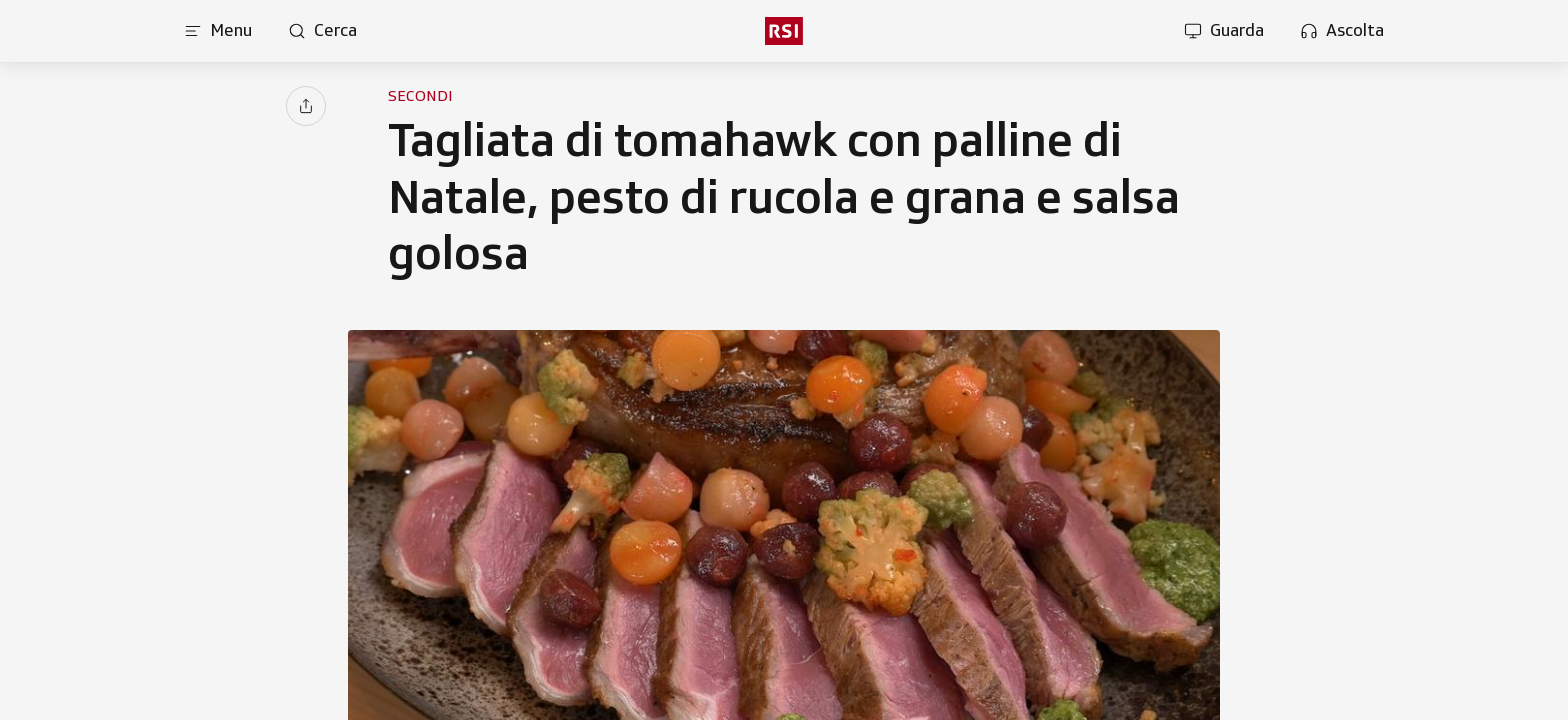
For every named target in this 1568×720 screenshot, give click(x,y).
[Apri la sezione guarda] (1224, 31)
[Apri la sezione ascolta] (1342, 31)
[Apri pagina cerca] (322, 31)
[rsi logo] (784, 31)
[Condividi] (306, 106)
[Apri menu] (218, 31)
